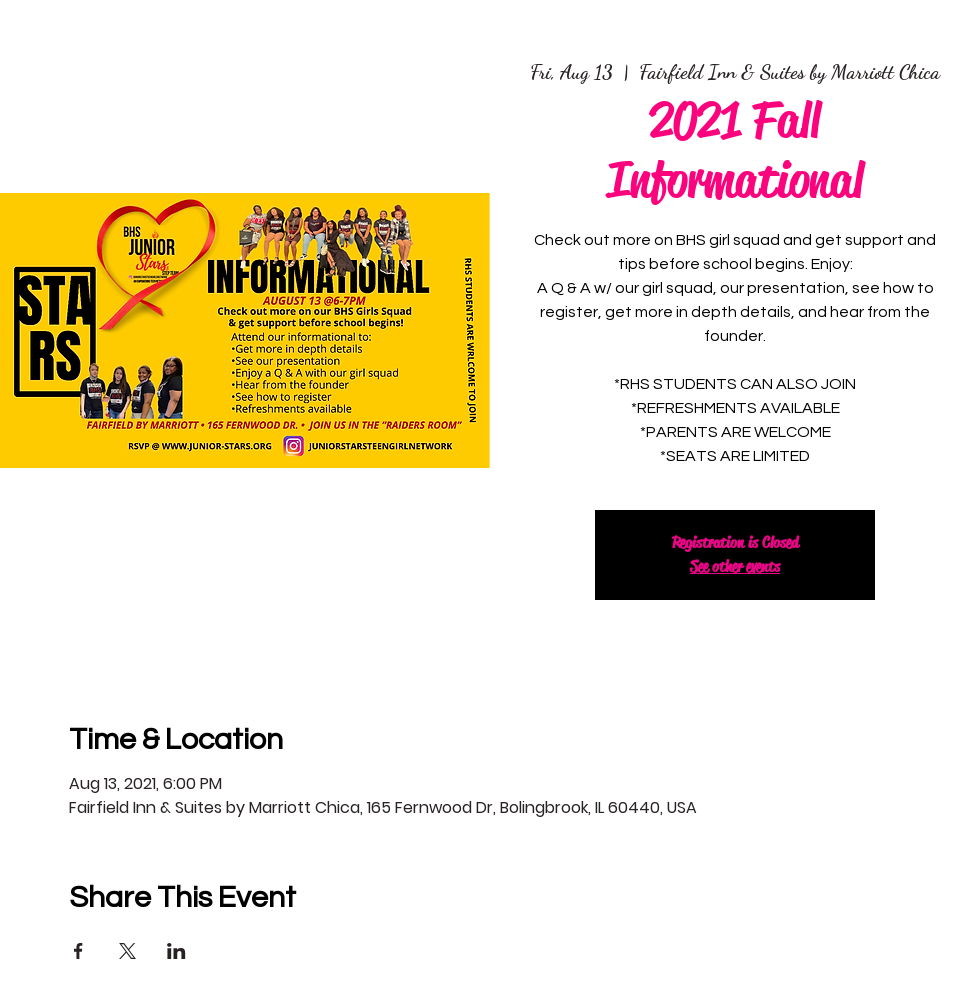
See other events (735, 566)
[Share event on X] (127, 951)
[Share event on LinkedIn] (176, 951)
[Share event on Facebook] (78, 951)
